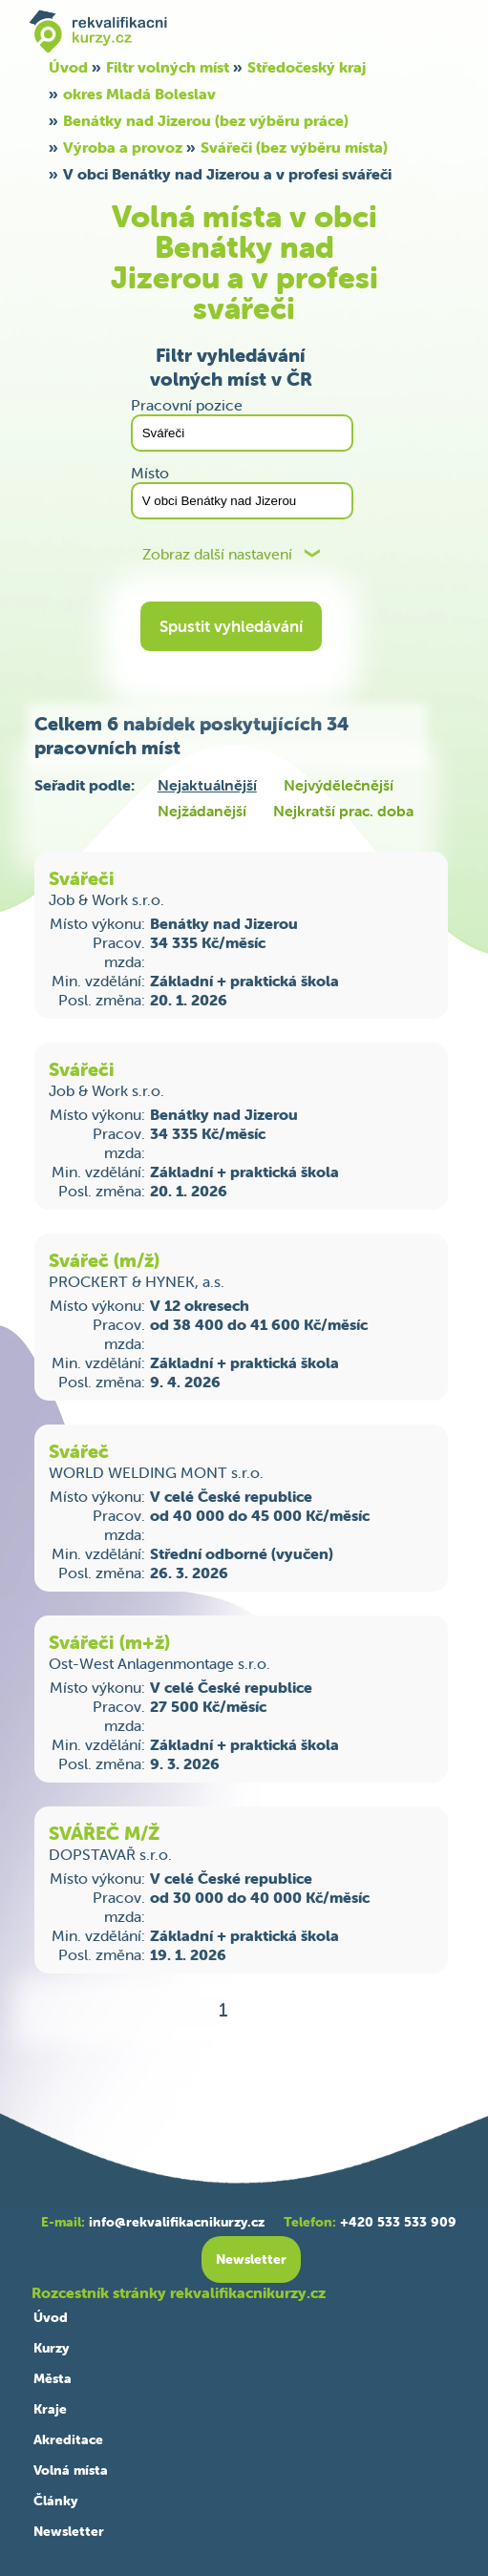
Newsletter (68, 2531)
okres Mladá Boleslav (139, 93)
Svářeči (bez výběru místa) (294, 147)
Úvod (68, 66)
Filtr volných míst (167, 66)
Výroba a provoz (122, 147)
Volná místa (70, 2470)
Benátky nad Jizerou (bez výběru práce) (206, 120)
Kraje (50, 2409)
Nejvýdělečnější (338, 784)
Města (52, 2378)
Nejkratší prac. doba (343, 810)
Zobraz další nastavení (217, 554)
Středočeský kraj (306, 66)
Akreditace (68, 2439)
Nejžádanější (202, 810)
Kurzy (51, 2347)
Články (55, 2500)
